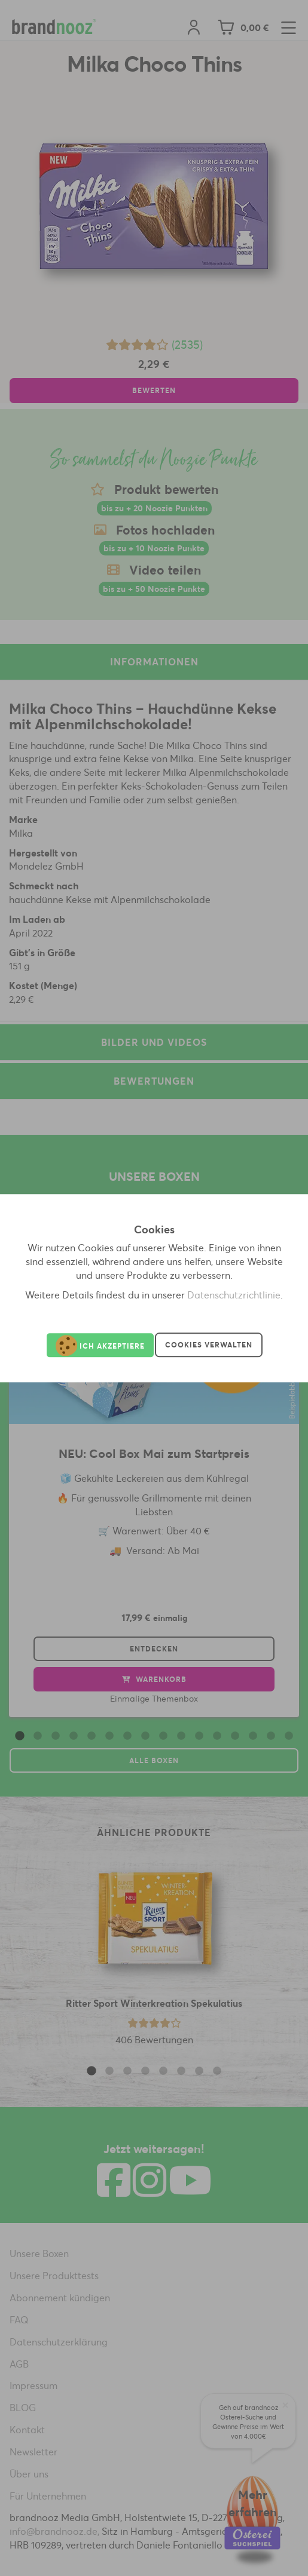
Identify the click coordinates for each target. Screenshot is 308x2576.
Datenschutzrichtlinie (233, 1295)
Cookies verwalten (208, 1345)
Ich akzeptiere (100, 1345)
